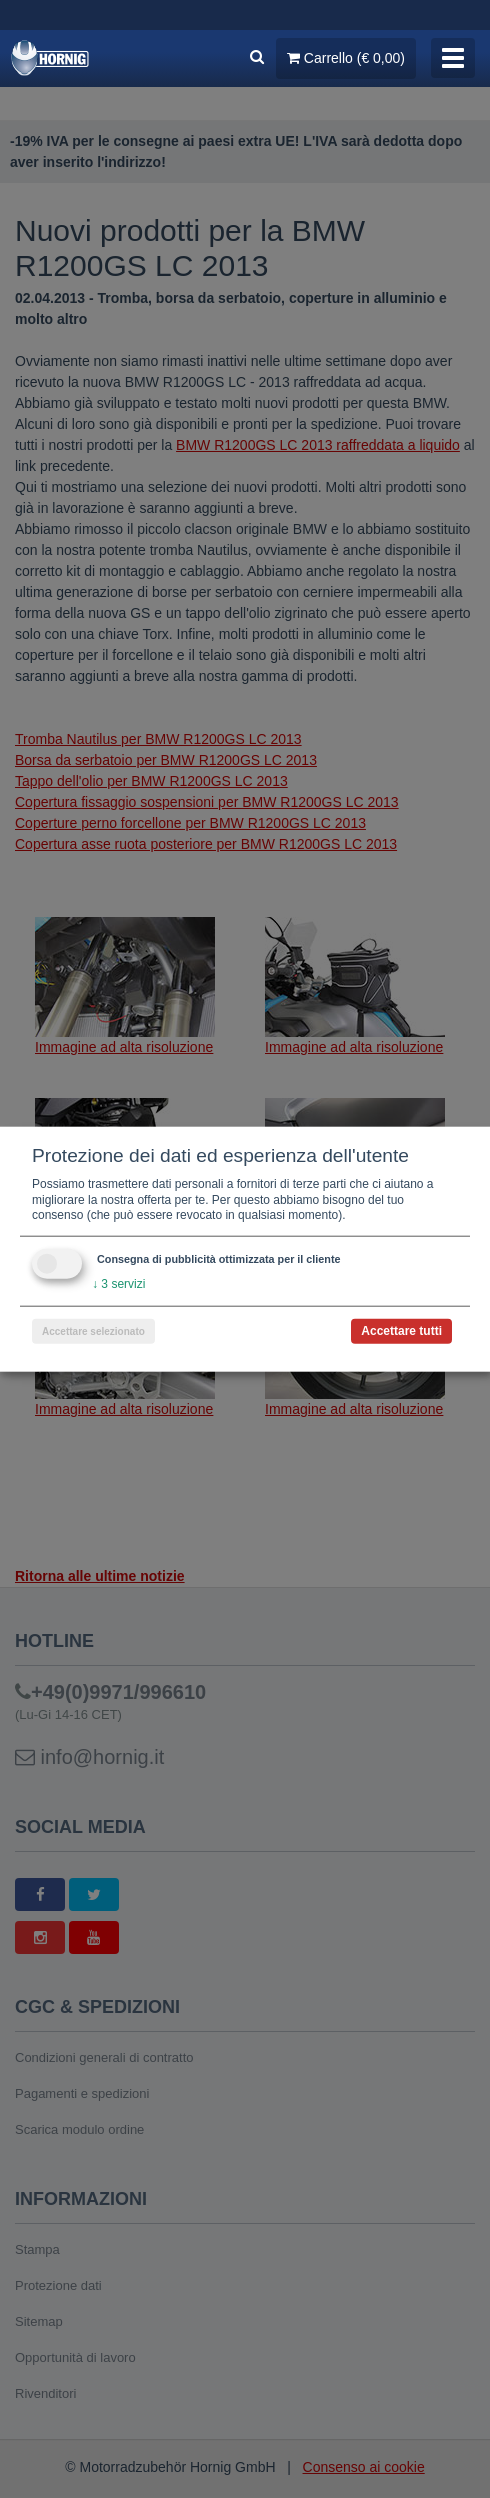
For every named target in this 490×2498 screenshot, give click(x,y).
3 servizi (118, 1284)
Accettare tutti (401, 1330)
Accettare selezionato (93, 1330)
